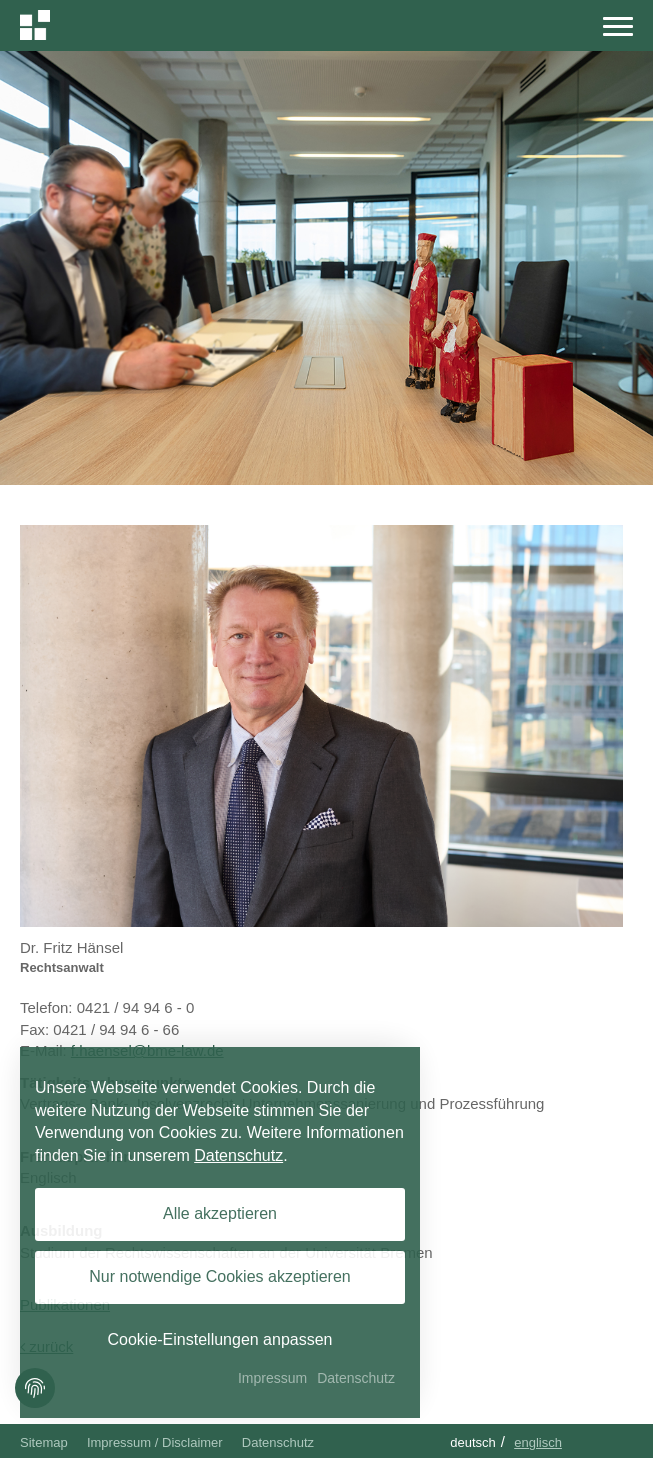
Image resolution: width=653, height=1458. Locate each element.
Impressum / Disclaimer (155, 1442)
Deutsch (473, 1442)
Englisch (538, 1442)
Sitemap (44, 1442)
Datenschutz (278, 1442)
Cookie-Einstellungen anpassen (219, 1339)
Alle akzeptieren (220, 1213)
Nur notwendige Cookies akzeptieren (219, 1276)
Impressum (272, 1378)
